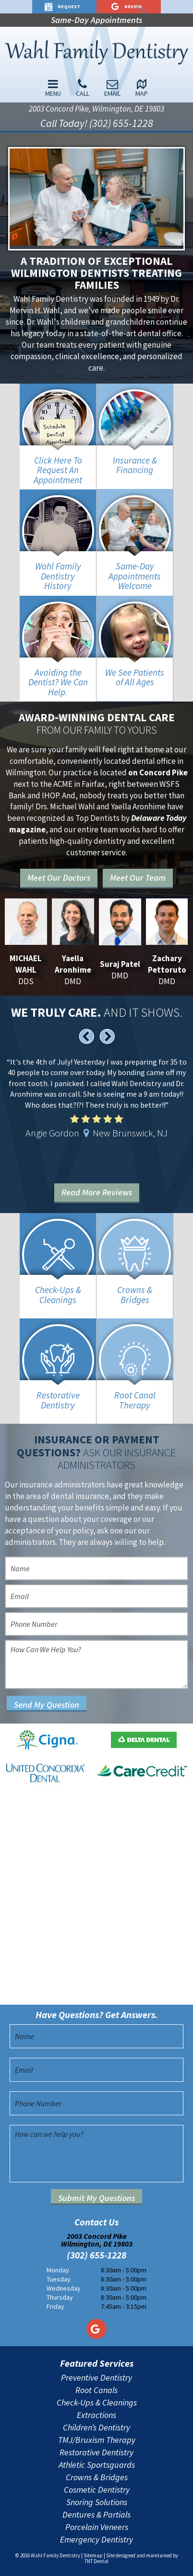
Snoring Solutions (96, 2502)
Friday (55, 2306)
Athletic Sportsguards (97, 2465)
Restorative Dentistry (96, 2452)
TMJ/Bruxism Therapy (96, 2440)
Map (141, 88)
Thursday (60, 2297)
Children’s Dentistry (96, 2427)
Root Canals (96, 2390)
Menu (53, 88)
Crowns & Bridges (97, 2477)
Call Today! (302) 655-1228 (96, 123)
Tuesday (59, 2279)
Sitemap (93, 2555)
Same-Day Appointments (96, 19)
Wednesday (64, 2288)
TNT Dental (96, 2561)
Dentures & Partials (96, 2514)
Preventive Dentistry (96, 2377)
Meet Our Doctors (58, 877)
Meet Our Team (138, 877)
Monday (58, 2270)
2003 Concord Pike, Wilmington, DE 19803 (96, 108)
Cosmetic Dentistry (97, 2489)
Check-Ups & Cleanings (97, 2402)
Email (112, 88)
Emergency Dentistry (96, 2539)
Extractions (96, 2415)
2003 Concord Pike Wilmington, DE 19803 (97, 2239)
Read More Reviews (96, 1192)
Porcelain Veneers (96, 2527)
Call (82, 88)
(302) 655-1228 (96, 2255)
